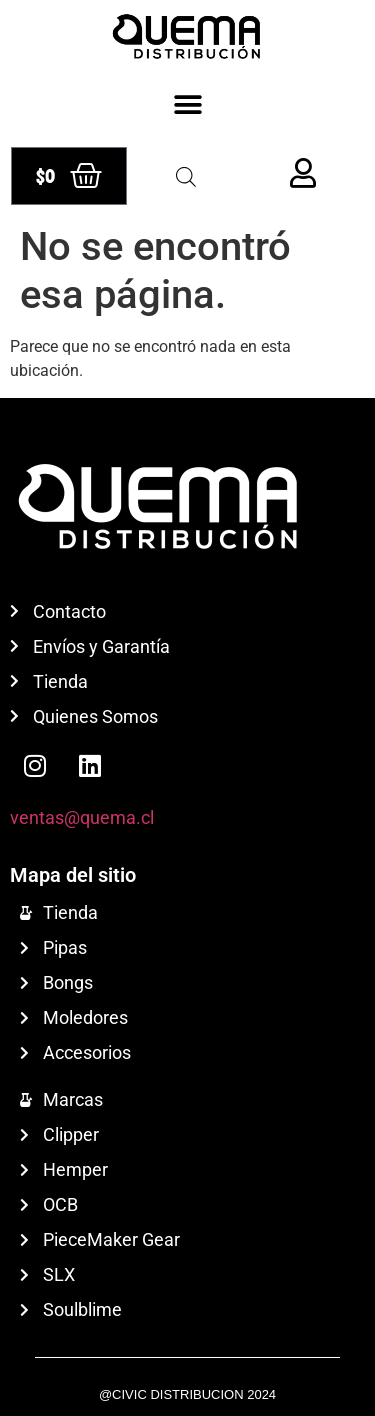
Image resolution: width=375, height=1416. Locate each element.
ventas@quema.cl (82, 817)
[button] (187, 104)
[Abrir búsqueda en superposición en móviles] (186, 177)
